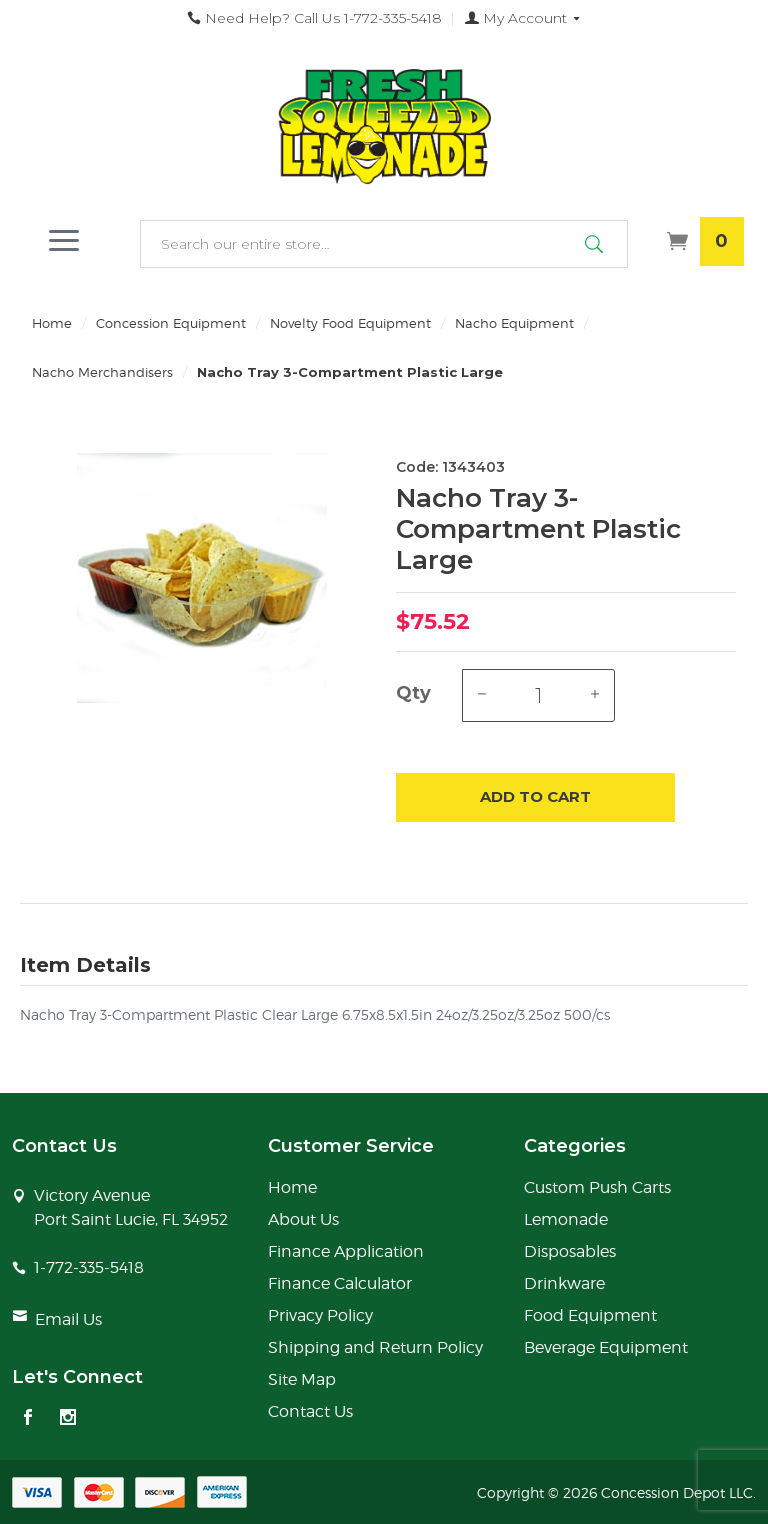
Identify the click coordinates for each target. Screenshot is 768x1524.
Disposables (570, 1251)
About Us (303, 1219)
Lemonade (566, 1219)
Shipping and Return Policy (375, 1347)
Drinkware (564, 1283)
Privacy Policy (320, 1315)
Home (52, 323)
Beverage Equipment (606, 1347)
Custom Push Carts (597, 1187)
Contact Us (310, 1411)
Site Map (302, 1379)
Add (535, 797)
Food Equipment (590, 1315)
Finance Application (346, 1251)
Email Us (68, 1319)
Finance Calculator (340, 1283)
